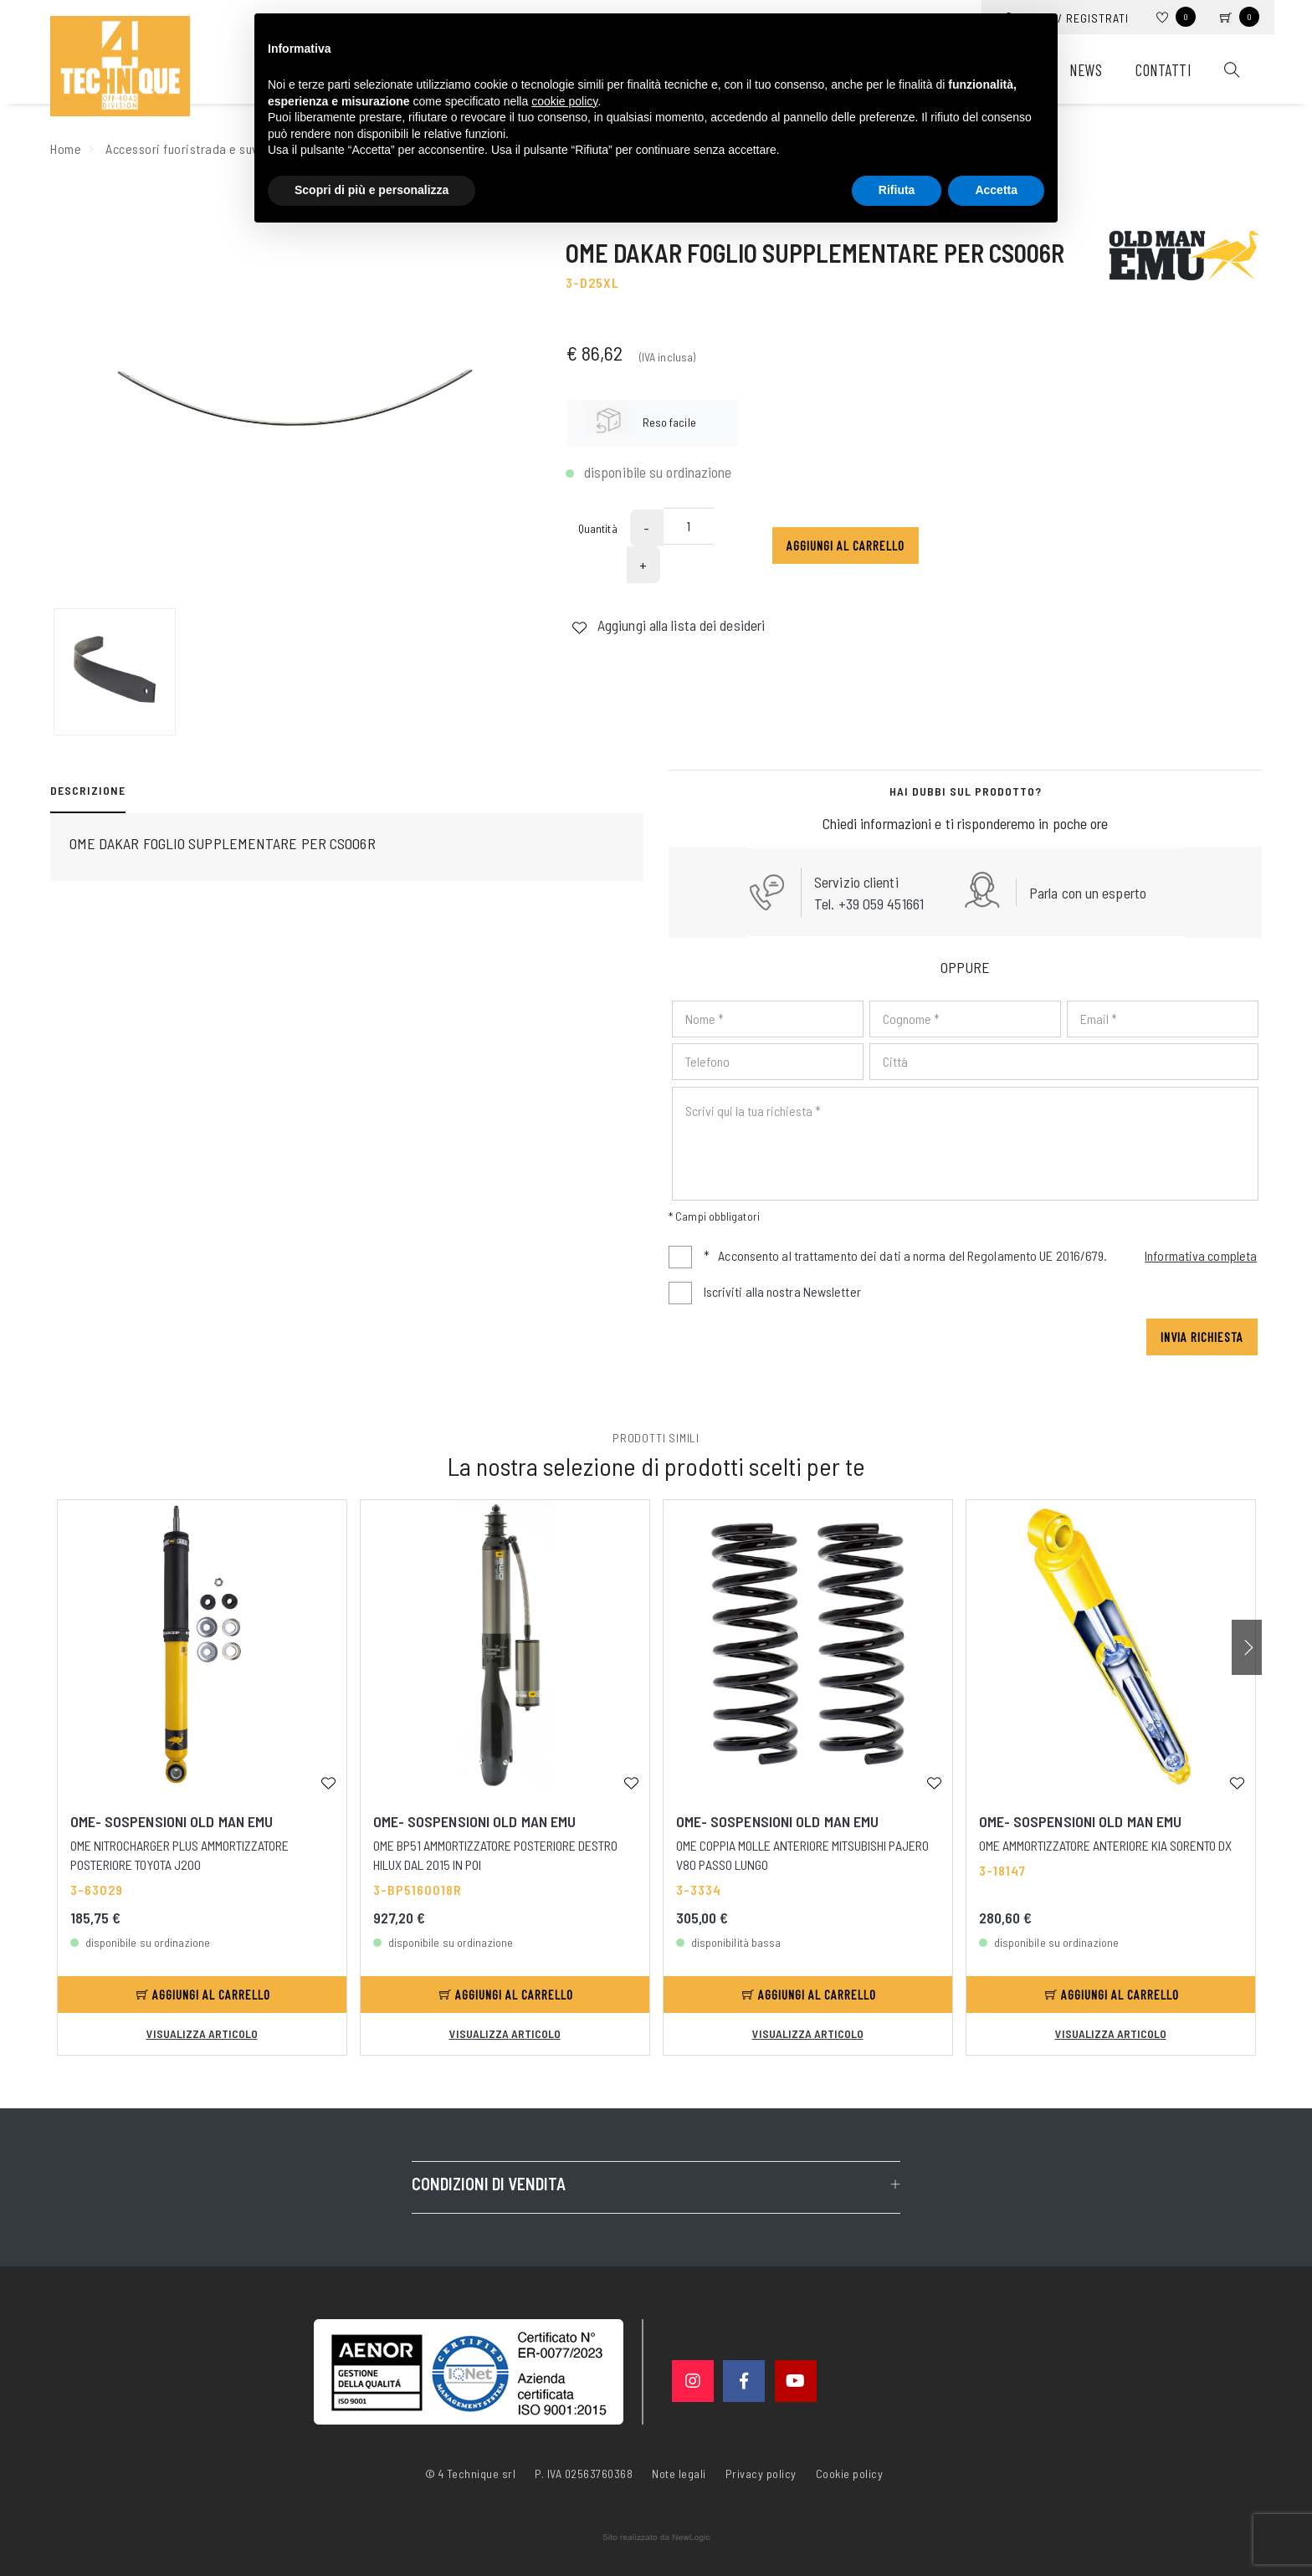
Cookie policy (850, 2472)
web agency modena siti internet (656, 2537)
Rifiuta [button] (897, 190)
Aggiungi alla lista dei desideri (668, 625)
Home (65, 148)
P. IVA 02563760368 (584, 2473)
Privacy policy (761, 2472)
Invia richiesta (1202, 1336)
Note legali (679, 2473)
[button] (1247, 1647)
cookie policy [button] (564, 101)
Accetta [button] (996, 190)
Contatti (1163, 69)
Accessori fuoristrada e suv (182, 148)
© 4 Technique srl (470, 2473)
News (1085, 69)
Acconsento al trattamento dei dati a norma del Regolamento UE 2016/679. (981, 1257)
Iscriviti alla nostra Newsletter (782, 1291)
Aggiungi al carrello (846, 545)
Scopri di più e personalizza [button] (371, 190)
